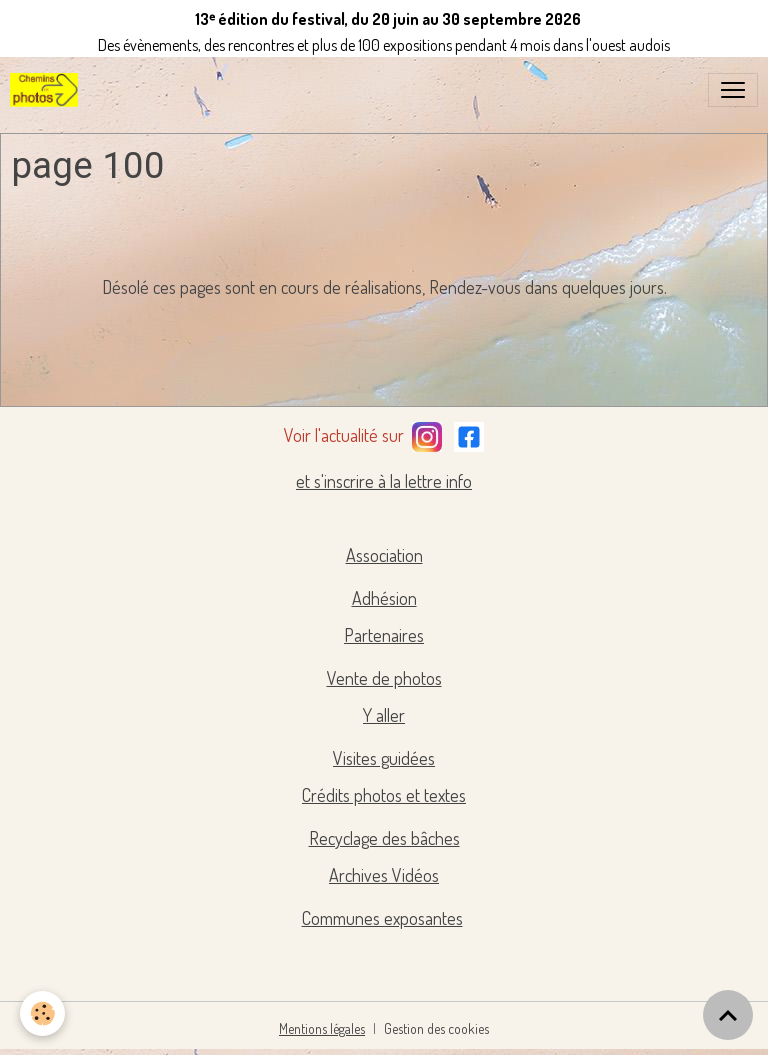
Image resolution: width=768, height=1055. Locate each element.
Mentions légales (322, 1028)
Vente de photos (384, 678)
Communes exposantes (382, 918)
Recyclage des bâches (384, 838)
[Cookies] (42, 1013)
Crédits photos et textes (384, 795)
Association (384, 555)
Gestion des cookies (436, 1028)
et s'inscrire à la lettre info (384, 481)
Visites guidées (384, 758)
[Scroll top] (728, 1015)
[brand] (48, 90)
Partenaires (384, 635)
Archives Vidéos (384, 875)
